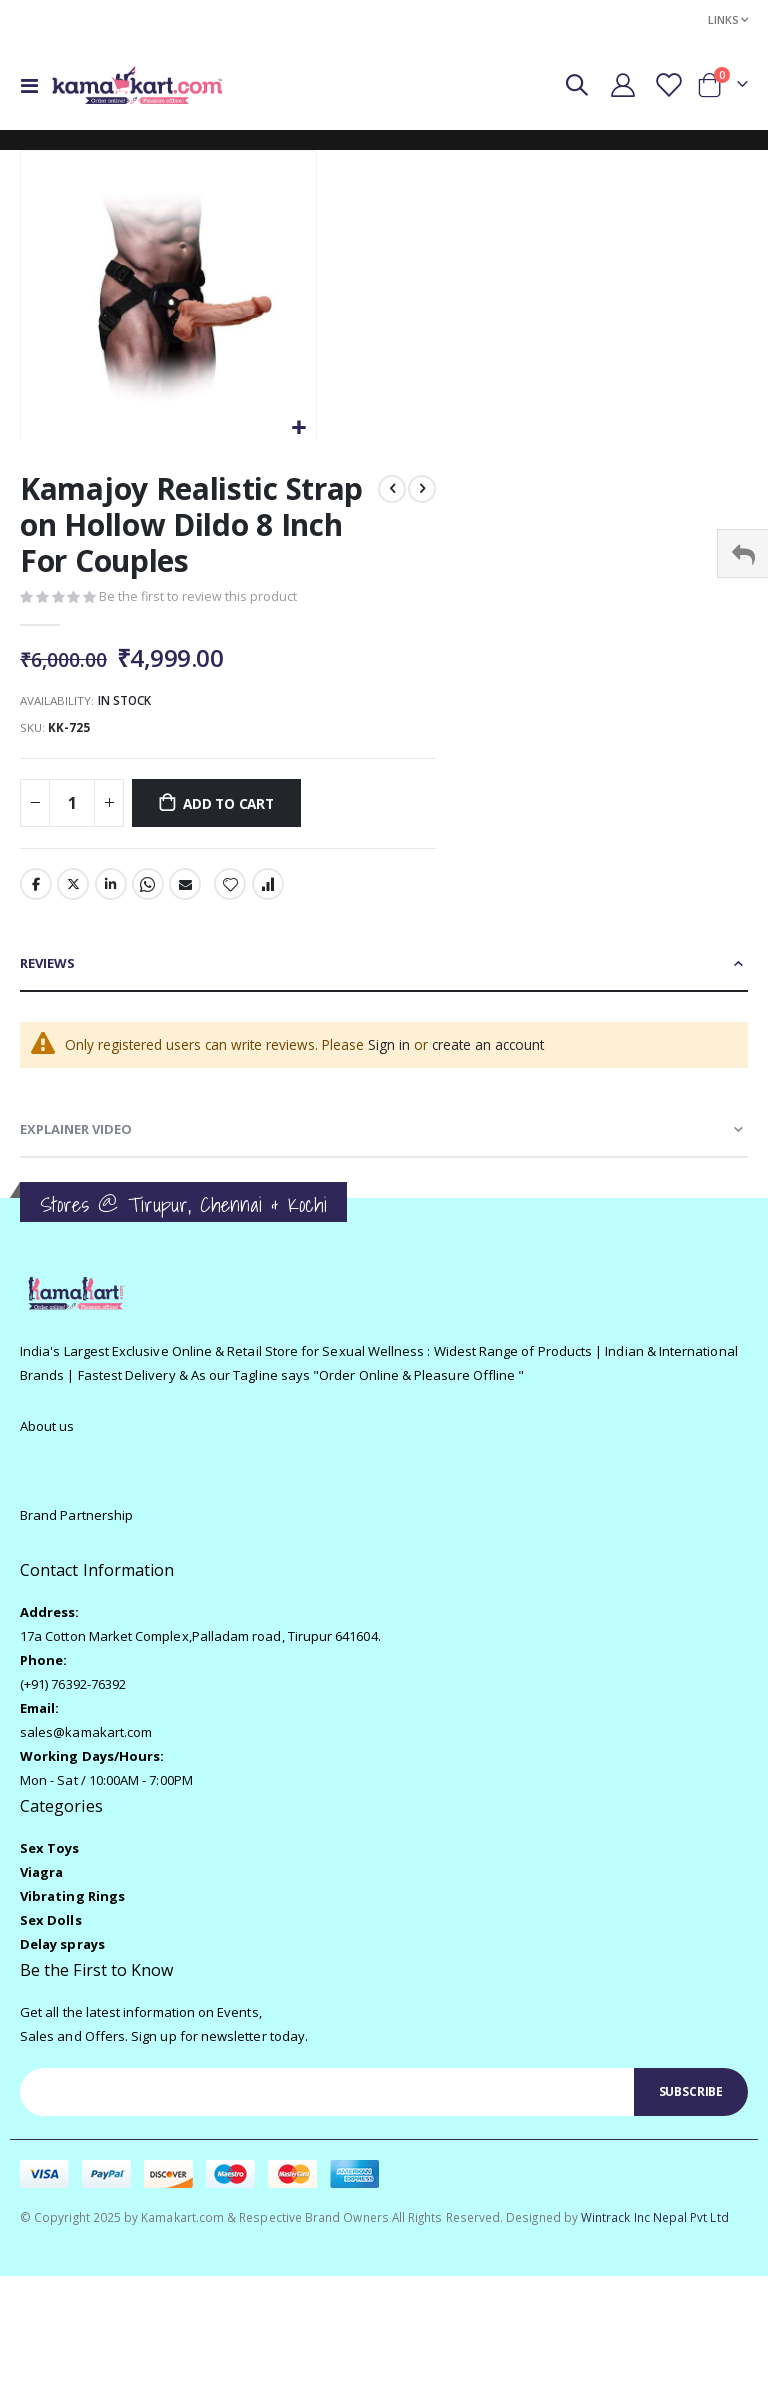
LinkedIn (111, 890)
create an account (494, 1051)
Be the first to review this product (199, 599)
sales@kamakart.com (86, 1741)
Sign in (393, 1051)
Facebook (36, 890)
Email (185, 890)
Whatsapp (148, 890)
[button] (298, 428)
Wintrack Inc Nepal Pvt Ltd (655, 2227)
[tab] (384, 970)
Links (723, 19)
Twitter (73, 890)
